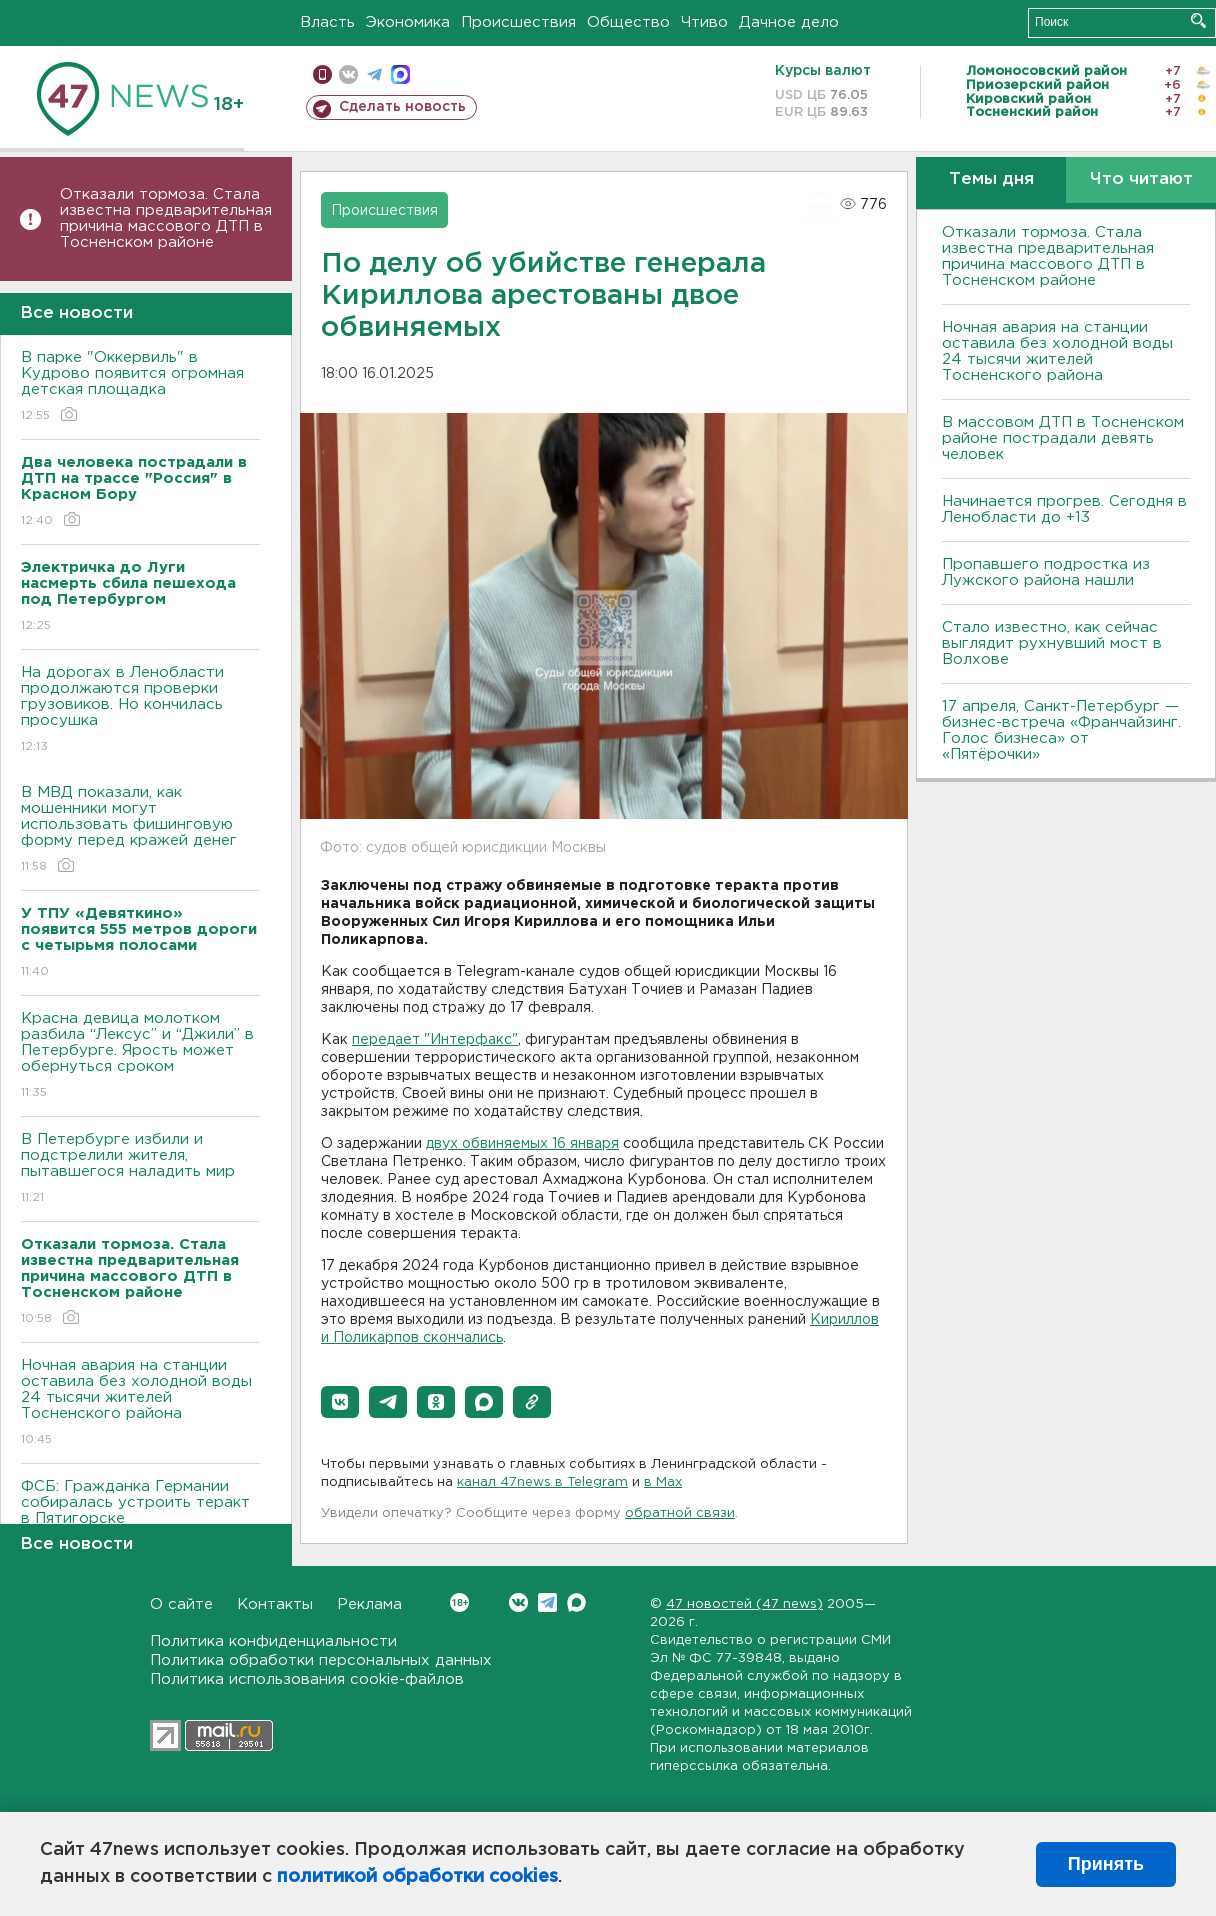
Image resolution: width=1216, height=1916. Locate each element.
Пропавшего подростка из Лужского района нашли (1046, 572)
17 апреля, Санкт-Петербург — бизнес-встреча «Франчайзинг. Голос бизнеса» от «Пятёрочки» (1061, 730)
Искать (1198, 20)
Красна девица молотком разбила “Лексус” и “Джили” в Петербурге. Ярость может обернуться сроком (140, 1056)
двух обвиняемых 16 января (522, 1144)
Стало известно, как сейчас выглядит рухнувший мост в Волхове (1052, 643)
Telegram (547, 1602)
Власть (327, 22)
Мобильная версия (322, 74)
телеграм (374, 74)
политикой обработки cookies (417, 1877)
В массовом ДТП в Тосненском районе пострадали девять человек (1063, 438)
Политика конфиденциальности (273, 1641)
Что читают (1141, 179)
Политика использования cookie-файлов (307, 1679)
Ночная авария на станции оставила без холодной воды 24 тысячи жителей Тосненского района (140, 1403)
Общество (628, 22)
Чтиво (704, 22)
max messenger (400, 74)
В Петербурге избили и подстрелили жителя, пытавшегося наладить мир (140, 1169)
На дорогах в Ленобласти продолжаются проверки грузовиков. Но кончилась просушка (140, 710)
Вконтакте (459, 1602)
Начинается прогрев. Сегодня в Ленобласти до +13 (1064, 509)
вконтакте (348, 74)
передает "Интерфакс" (435, 1040)
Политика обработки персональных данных (321, 1660)
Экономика (408, 22)
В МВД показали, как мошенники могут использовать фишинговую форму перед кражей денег (140, 830)
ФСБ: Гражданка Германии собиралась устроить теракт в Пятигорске (140, 1516)
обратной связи (680, 1513)
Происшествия (518, 22)
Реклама (369, 1604)
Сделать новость (402, 107)
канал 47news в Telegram (542, 1482)
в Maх (663, 1482)
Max (576, 1602)
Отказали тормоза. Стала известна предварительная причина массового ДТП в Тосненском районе (166, 218)
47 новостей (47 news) (744, 1604)
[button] (340, 1402)
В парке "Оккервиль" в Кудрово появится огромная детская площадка (140, 387)
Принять (1106, 1864)
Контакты (275, 1604)
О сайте (181, 1604)
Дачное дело (789, 22)
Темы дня (991, 179)
